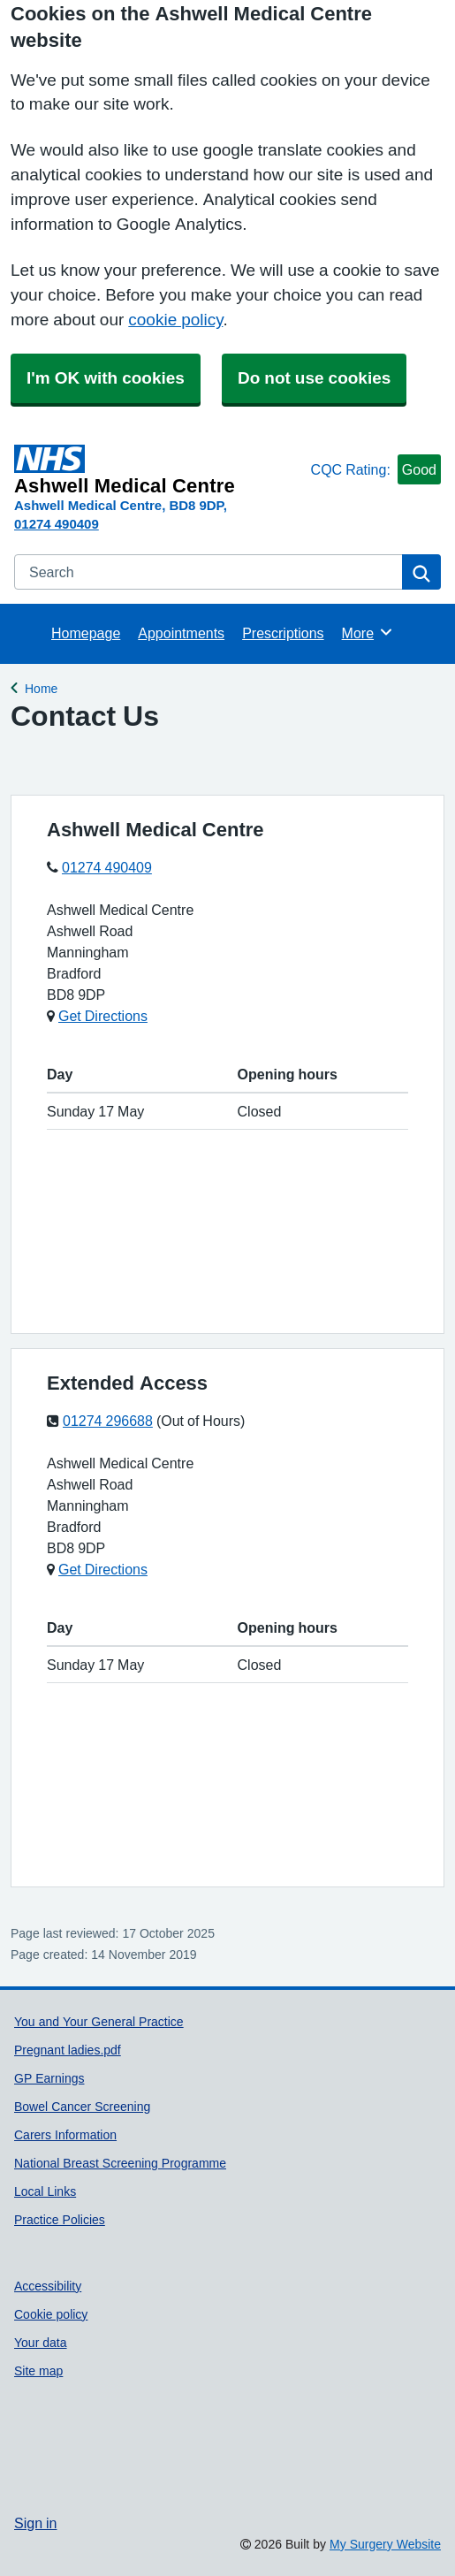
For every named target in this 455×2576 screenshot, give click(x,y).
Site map (38, 2371)
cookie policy (175, 319)
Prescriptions (282, 633)
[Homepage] (159, 470)
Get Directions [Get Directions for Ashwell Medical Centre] (103, 1016)
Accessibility (47, 2286)
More (368, 632)
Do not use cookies (314, 378)
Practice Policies (59, 2220)
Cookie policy (50, 2314)
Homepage (85, 633)
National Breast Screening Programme (120, 2163)
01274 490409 (56, 523)
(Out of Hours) (200, 1421)
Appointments (181, 633)
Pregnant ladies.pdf (67, 2050)
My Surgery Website (385, 2544)
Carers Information (65, 2135)
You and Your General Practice (99, 2022)
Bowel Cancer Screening (82, 2106)
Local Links (45, 2191)
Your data (40, 2342)
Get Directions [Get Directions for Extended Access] (103, 1569)
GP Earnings (49, 2078)
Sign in (35, 2523)
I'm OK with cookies (106, 378)
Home (41, 686)
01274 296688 (108, 1421)
